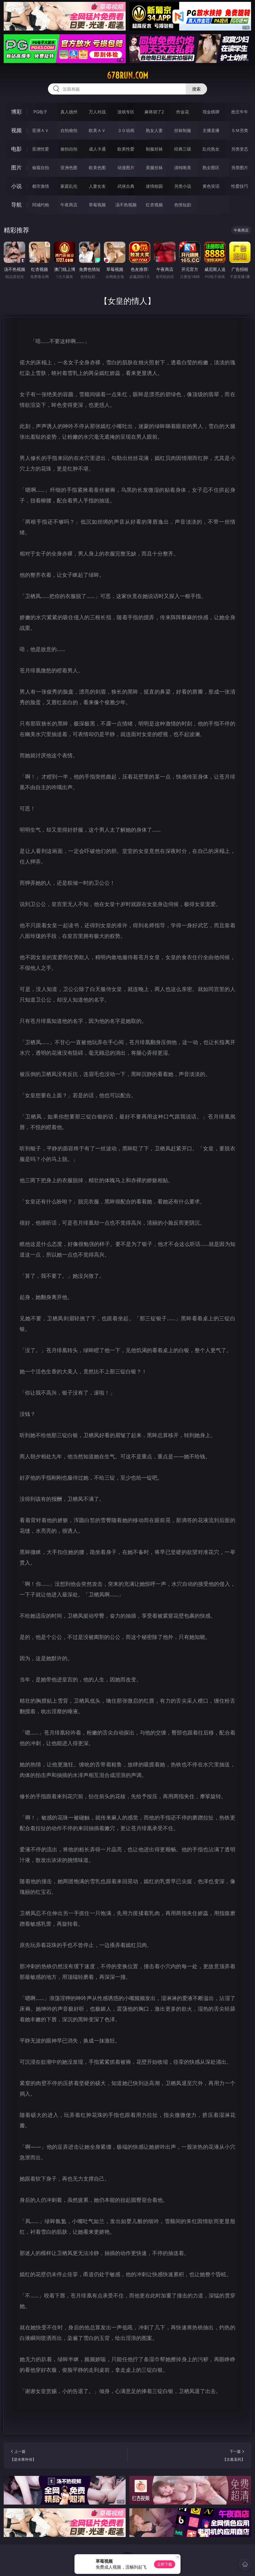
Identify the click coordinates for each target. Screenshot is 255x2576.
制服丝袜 (154, 149)
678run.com (127, 75)
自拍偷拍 (68, 130)
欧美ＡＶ (97, 130)
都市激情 (40, 186)
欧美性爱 (125, 149)
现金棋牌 (211, 112)
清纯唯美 (182, 167)
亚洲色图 (68, 167)
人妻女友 (97, 186)
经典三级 (182, 149)
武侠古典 (125, 186)
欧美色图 (97, 167)
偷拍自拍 (68, 149)
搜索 (196, 89)
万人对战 (97, 112)
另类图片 (239, 167)
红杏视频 (154, 205)
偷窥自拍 (40, 167)
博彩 (16, 111)
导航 (16, 204)
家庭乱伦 (68, 186)
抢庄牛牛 (239, 112)
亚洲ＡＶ (40, 130)
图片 (16, 167)
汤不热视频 (126, 205)
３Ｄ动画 (125, 130)
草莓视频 (97, 205)
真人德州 (68, 112)
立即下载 (164, 2564)
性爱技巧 (239, 186)
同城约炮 (40, 205)
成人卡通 (97, 149)
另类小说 (182, 186)
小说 (16, 186)
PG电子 (40, 112)
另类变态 (239, 149)
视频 (16, 130)
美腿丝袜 (154, 167)
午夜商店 (68, 205)
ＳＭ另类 (239, 130)
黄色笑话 (211, 186)
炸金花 (182, 112)
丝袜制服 (182, 130)
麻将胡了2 (154, 112)
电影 (16, 148)
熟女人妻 (154, 130)
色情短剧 (182, 205)
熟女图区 (211, 167)
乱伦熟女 (211, 149)
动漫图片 (125, 167)
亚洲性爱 (40, 149)
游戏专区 (125, 112)
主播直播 (211, 130)
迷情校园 (154, 186)
